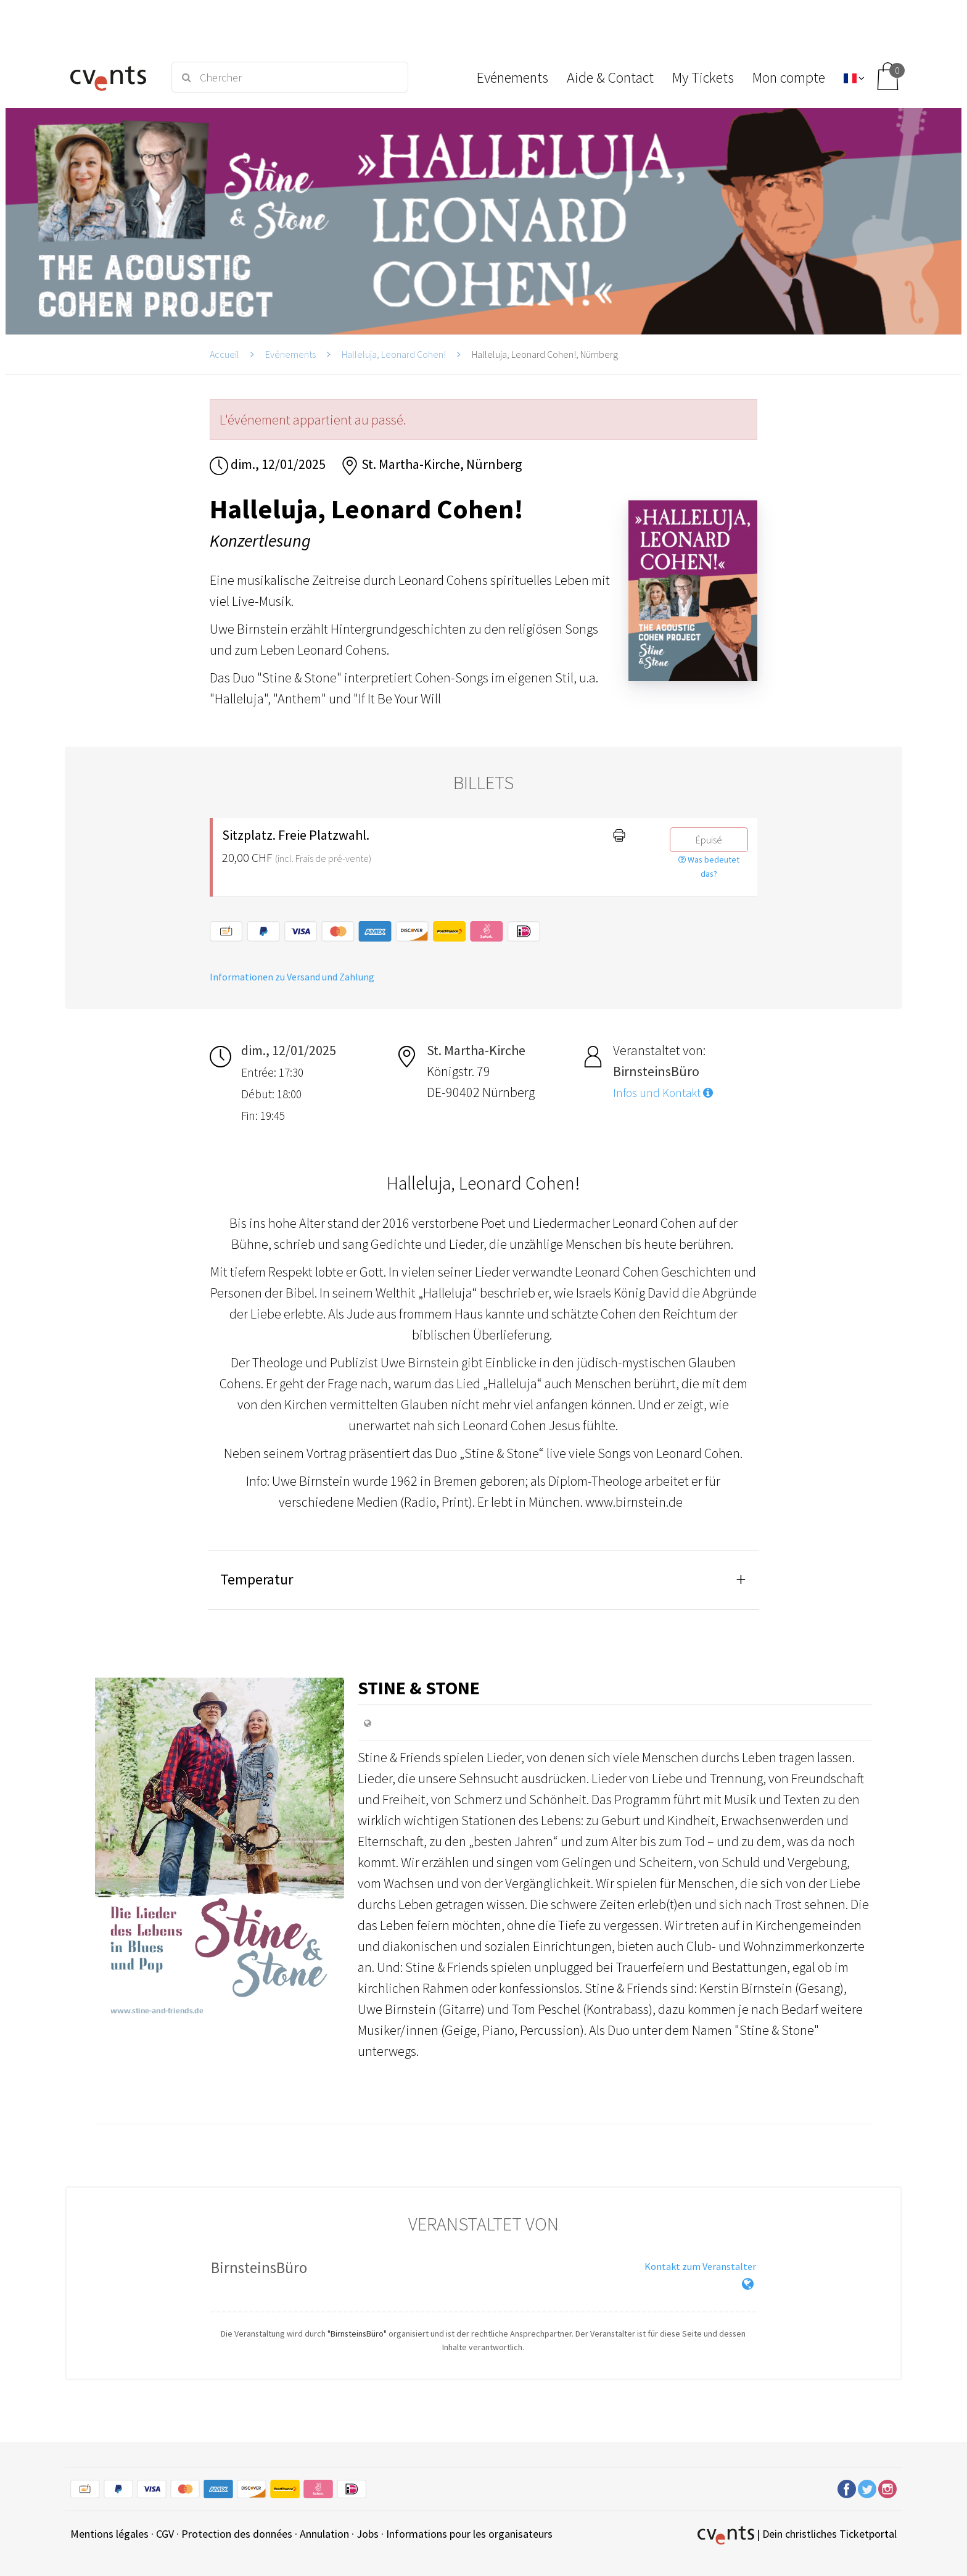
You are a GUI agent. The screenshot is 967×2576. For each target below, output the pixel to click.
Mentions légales (109, 2534)
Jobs (367, 2534)
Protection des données (236, 2534)
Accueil (224, 354)
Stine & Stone (419, 1687)
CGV (165, 2534)
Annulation (324, 2534)
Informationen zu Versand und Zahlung (292, 977)
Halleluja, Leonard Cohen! (394, 354)
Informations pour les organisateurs (469, 2534)
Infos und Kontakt (663, 1092)
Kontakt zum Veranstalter (700, 2266)
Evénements (290, 354)
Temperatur (256, 1579)
